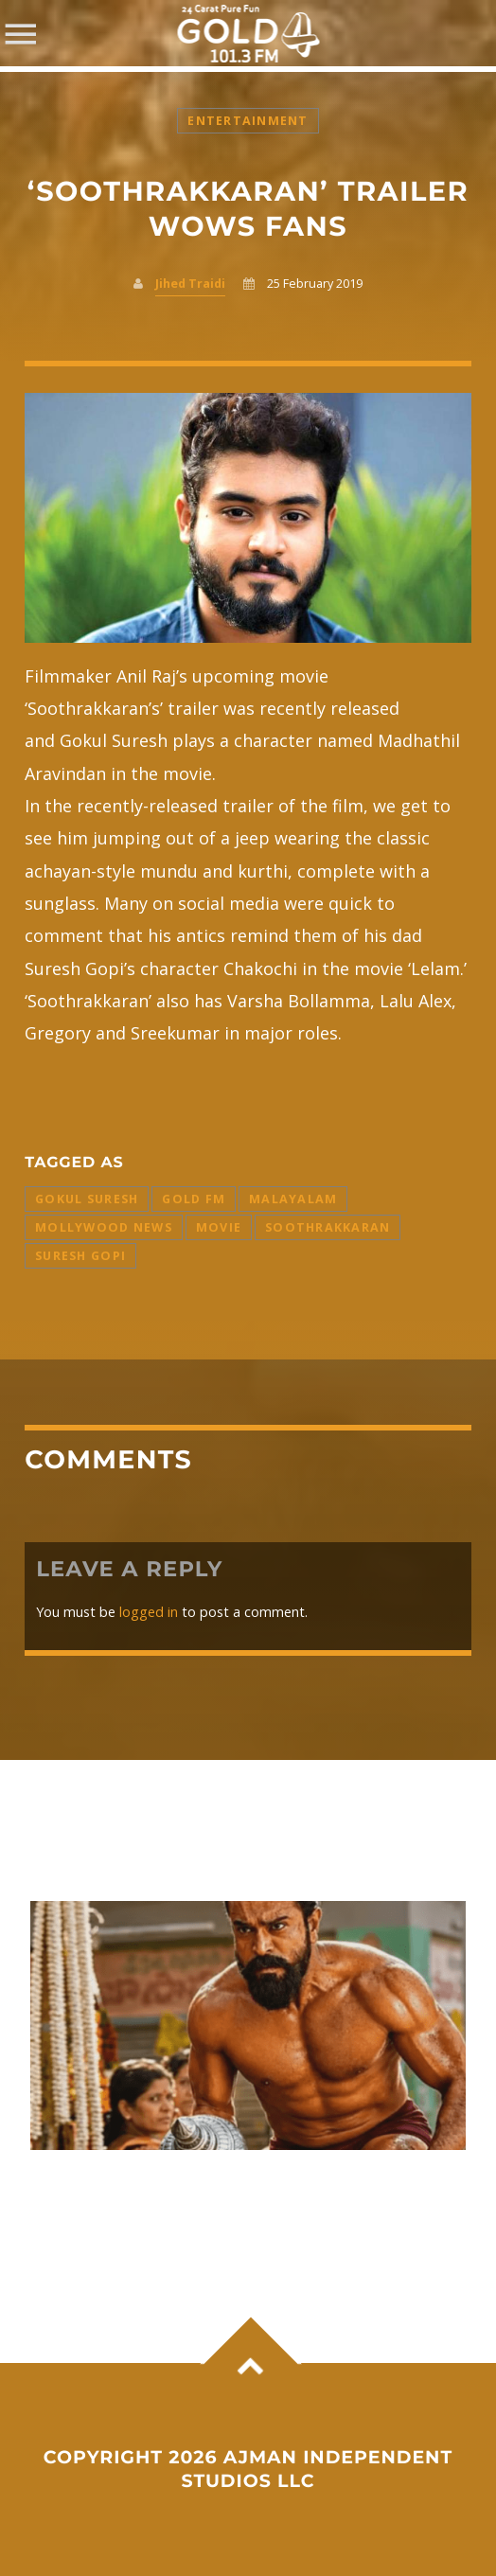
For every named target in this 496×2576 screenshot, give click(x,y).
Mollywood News (103, 1227)
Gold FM (193, 1199)
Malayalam (293, 1199)
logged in (148, 1612)
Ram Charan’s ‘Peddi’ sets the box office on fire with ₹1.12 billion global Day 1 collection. (240, 2199)
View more (248, 2025)
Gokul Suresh (86, 1199)
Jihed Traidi (190, 283)
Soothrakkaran (327, 1227)
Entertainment (247, 121)
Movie (218, 1227)
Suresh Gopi (80, 1256)
